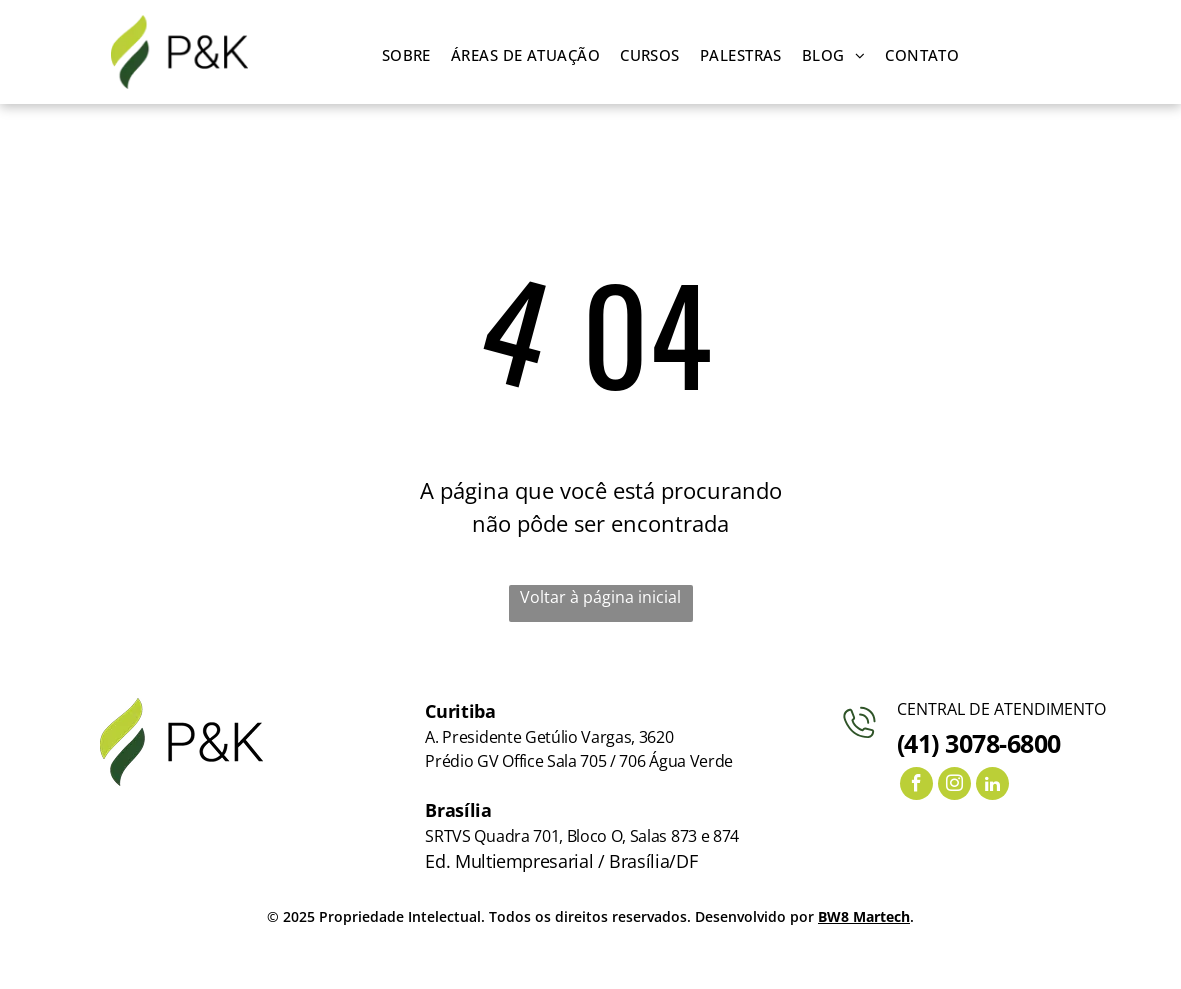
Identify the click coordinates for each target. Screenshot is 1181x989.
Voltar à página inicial (600, 597)
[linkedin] (992, 786)
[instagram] (954, 786)
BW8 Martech (864, 916)
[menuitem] (406, 55)
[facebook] (916, 786)
